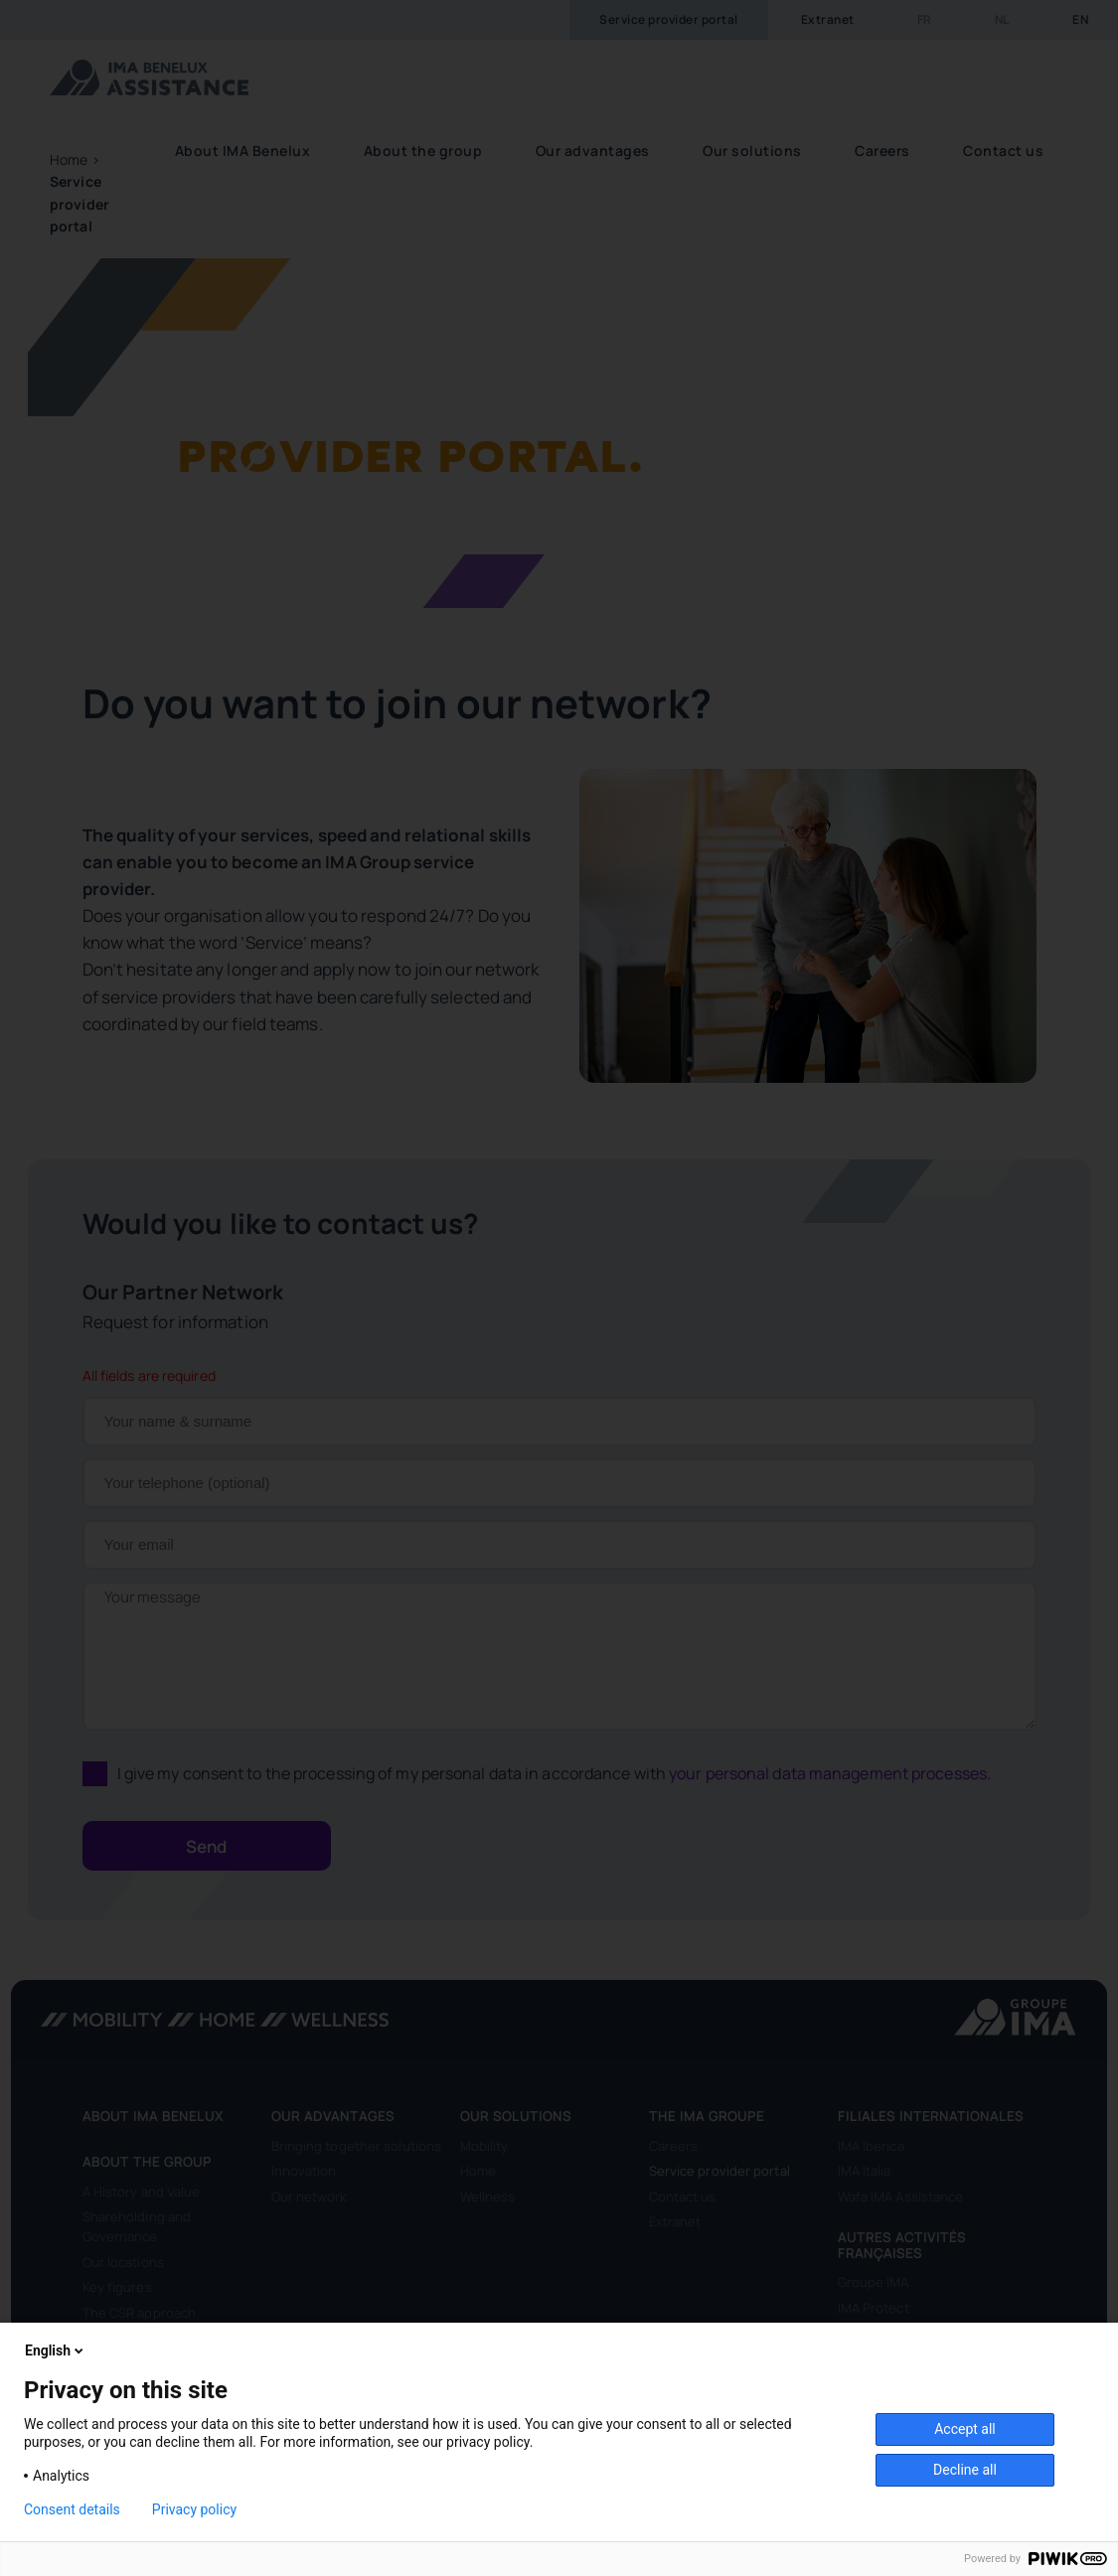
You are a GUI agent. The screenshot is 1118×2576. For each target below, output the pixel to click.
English (55, 2350)
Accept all (965, 2429)
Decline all (965, 2470)
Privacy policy (194, 2509)
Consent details (72, 2509)
